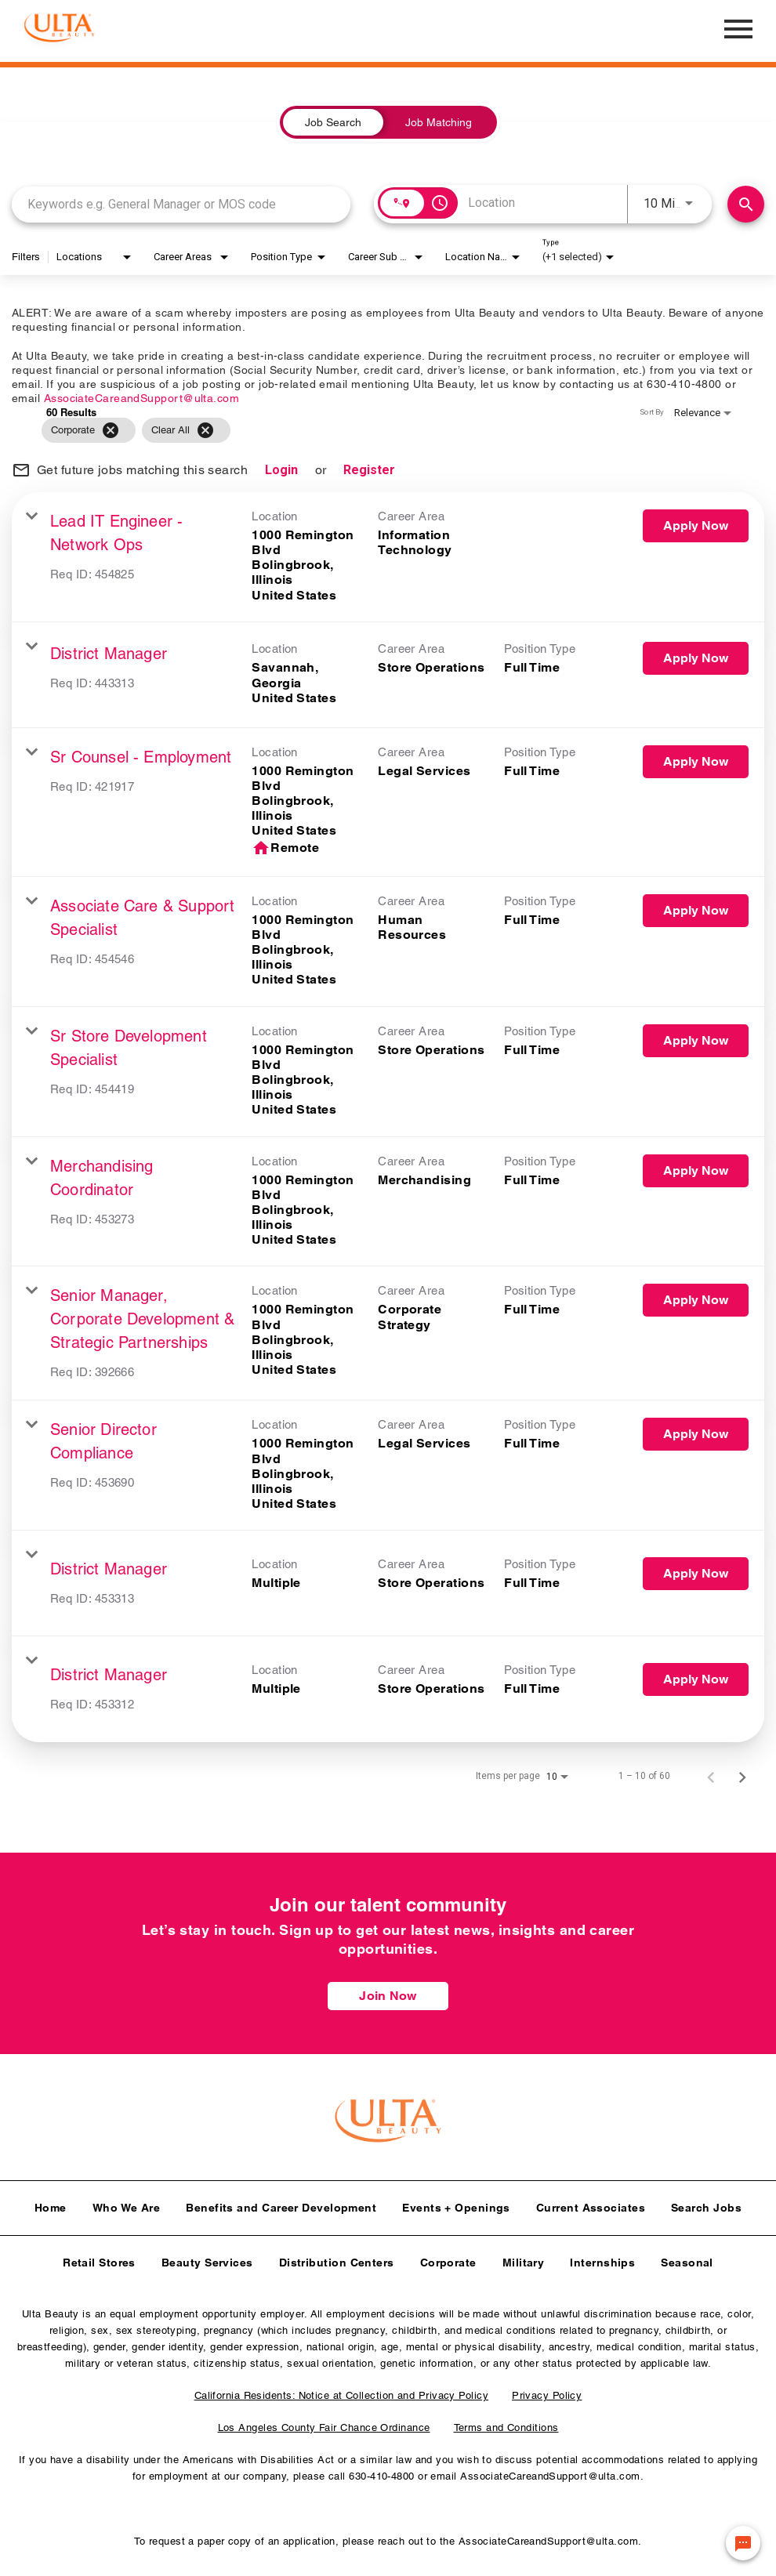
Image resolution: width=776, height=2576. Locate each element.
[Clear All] (205, 430)
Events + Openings (456, 2203)
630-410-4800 (381, 2471)
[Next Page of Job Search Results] (742, 1776)
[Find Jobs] (745, 204)
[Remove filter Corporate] (110, 430)
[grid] (358, 430)
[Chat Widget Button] (743, 2543)
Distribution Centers (336, 2258)
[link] (388, 557)
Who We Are (126, 2203)
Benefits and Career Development (281, 2203)
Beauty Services (207, 2258)
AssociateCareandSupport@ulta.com (141, 398)
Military (523, 2258)
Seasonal (687, 2258)
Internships (602, 2258)
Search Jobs (706, 2203)
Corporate (448, 2258)
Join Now (387, 1995)
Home (50, 2203)
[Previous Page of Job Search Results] (711, 1776)
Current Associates (590, 2203)
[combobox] (181, 204)
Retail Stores (99, 2258)
